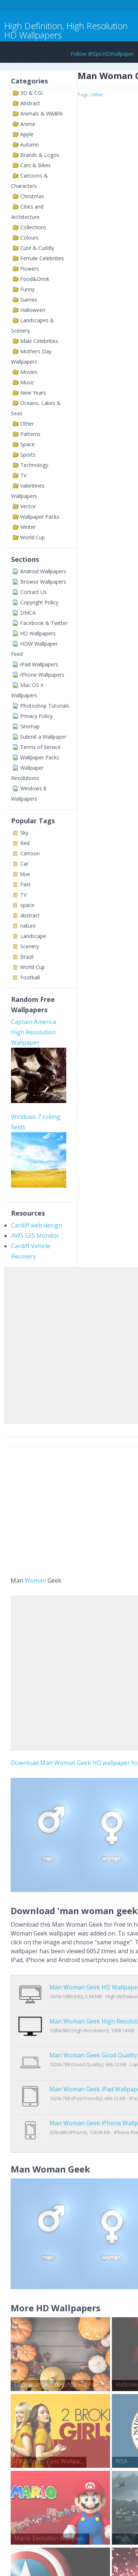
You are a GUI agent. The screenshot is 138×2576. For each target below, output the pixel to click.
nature (28, 925)
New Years (33, 392)
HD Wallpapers (38, 633)
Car (24, 863)
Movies (29, 371)
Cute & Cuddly (37, 247)
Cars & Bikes (35, 165)
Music (27, 382)
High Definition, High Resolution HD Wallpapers (66, 30)
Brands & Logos (39, 154)
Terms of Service (40, 747)
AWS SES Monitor (35, 1236)
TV (23, 475)
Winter (28, 526)
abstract (30, 915)
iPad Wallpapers (39, 664)
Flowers (29, 268)
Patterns (30, 433)
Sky (24, 832)
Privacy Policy (36, 715)
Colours (29, 237)
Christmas (32, 196)
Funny (27, 289)
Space (27, 444)
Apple (26, 134)
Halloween (32, 309)
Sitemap (30, 726)
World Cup (32, 537)
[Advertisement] (69, 1344)
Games (28, 299)
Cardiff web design (36, 1225)
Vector (28, 506)
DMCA (28, 612)
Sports (28, 454)
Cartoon (30, 853)
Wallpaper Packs (39, 516)
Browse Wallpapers (43, 581)
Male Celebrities (39, 340)
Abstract (30, 103)
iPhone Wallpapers (42, 674)
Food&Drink (34, 278)
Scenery (29, 946)
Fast (25, 884)
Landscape (33, 936)
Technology (34, 464)
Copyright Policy (39, 602)
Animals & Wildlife (41, 113)
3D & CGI (31, 92)
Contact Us (33, 591)
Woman (35, 1580)
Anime (27, 123)
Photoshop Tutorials (44, 705)
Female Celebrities (42, 258)
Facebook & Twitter (44, 622)
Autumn (29, 144)
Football (30, 977)
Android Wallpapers (43, 571)
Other (27, 423)
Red (24, 842)
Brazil (26, 956)
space (27, 905)
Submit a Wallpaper (43, 736)
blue (25, 873)
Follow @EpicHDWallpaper (102, 53)
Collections (33, 227)
